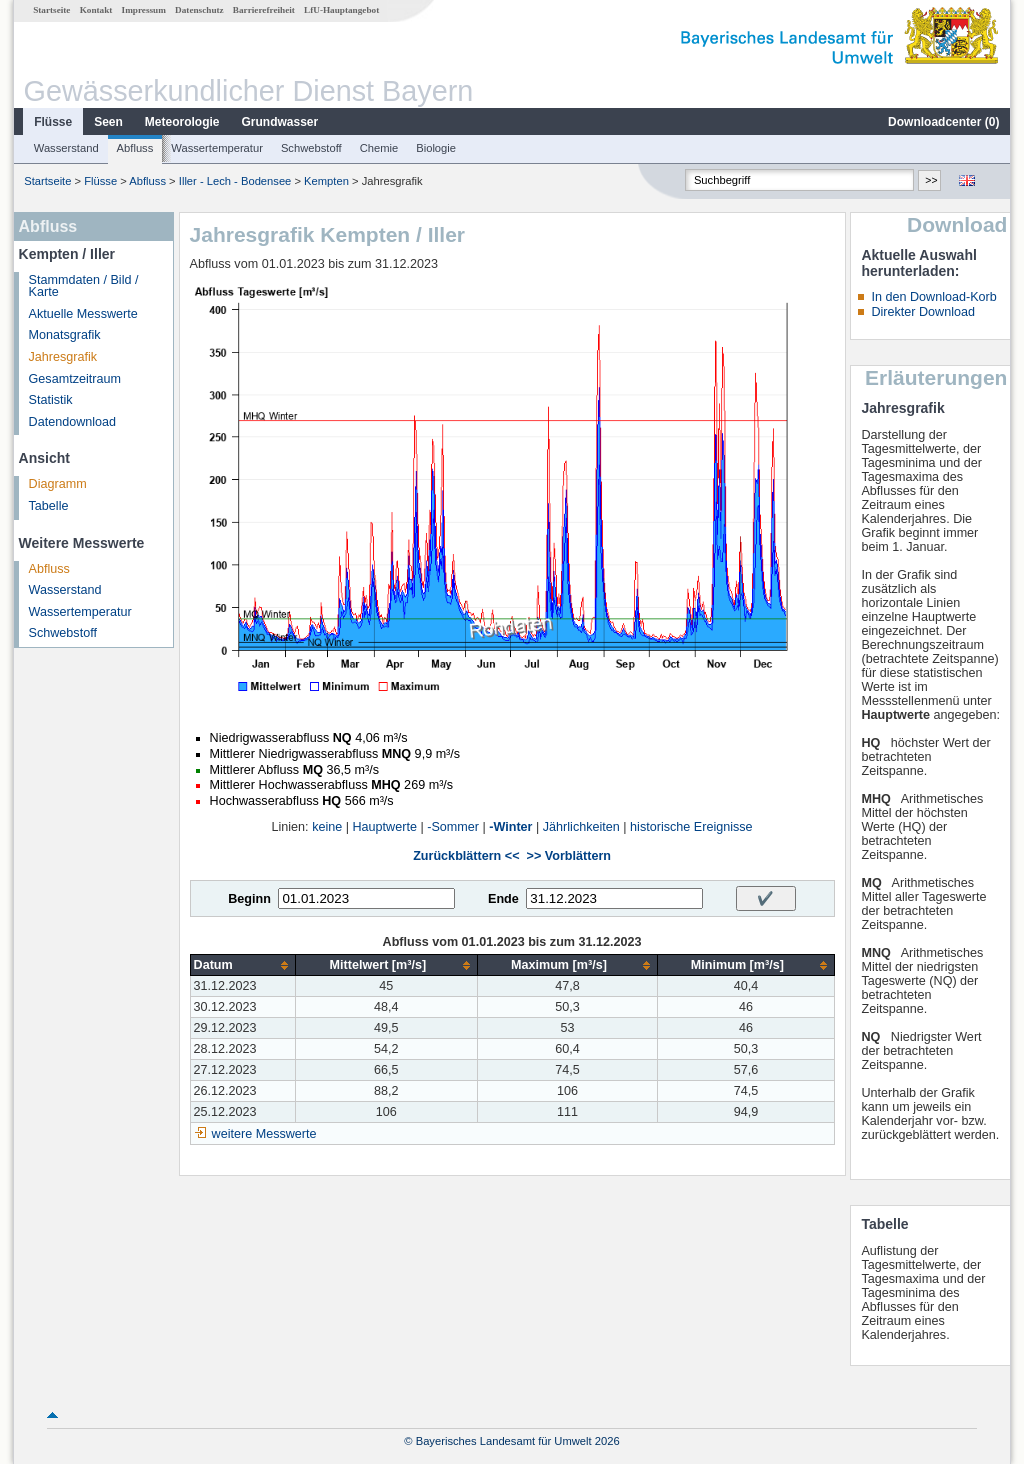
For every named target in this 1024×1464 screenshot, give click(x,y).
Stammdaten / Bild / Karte (84, 286)
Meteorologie (182, 122)
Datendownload (73, 422)
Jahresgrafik (63, 357)
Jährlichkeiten (581, 827)
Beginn (249, 899)
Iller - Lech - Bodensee (235, 181)
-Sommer (453, 827)
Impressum (144, 10)
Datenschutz (199, 10)
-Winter (510, 827)
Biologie (436, 148)
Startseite (51, 10)
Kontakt (96, 10)
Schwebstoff (311, 148)
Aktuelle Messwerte (83, 314)
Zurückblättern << (466, 856)
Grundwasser (280, 122)
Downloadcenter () (943, 122)
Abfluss (135, 148)
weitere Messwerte (264, 1134)
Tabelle (49, 506)
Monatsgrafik (65, 335)
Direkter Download (923, 312)
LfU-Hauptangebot (341, 10)
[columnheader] (242, 965)
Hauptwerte (385, 827)
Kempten (326, 181)
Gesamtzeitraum (75, 379)
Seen (108, 122)
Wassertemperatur (217, 148)
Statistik (51, 400)
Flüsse (53, 122)
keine (327, 827)
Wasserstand (66, 148)
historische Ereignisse (691, 827)
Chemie (379, 148)
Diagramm (58, 484)
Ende (503, 899)
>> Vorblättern (569, 856)
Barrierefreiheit (264, 10)
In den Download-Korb (933, 297)
